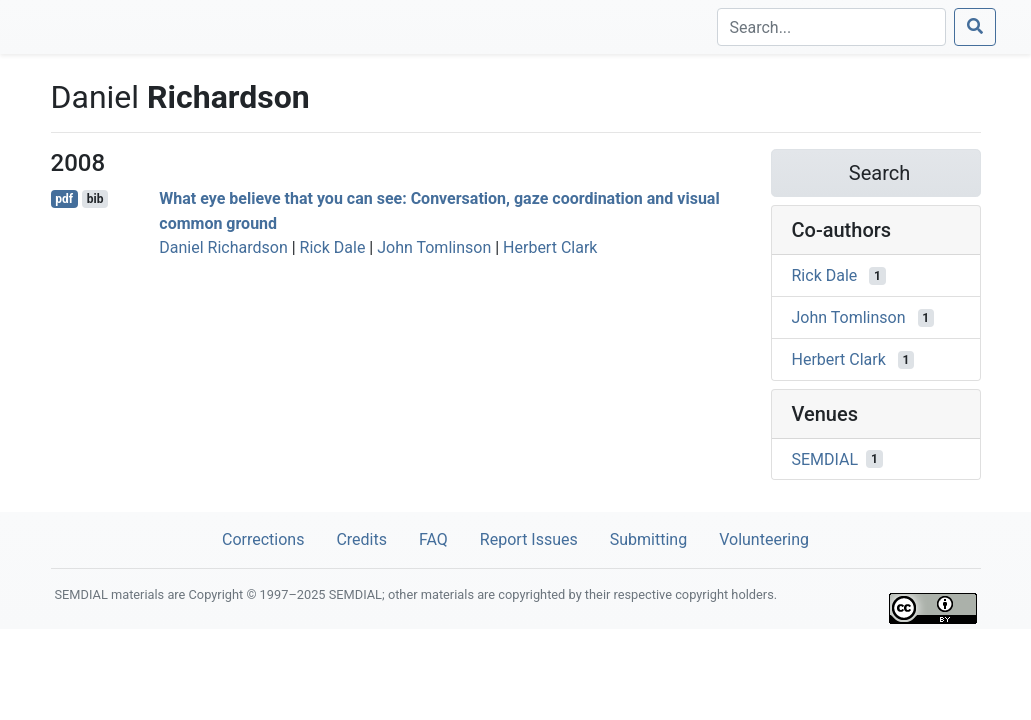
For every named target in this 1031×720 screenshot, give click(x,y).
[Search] (831, 27)
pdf (64, 199)
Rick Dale (333, 247)
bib (95, 199)
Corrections (263, 539)
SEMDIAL (825, 458)
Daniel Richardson (223, 247)
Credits (361, 539)
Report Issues (529, 539)
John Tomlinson (434, 247)
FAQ (433, 539)
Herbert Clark (550, 247)
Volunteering (764, 539)
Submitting (648, 539)
